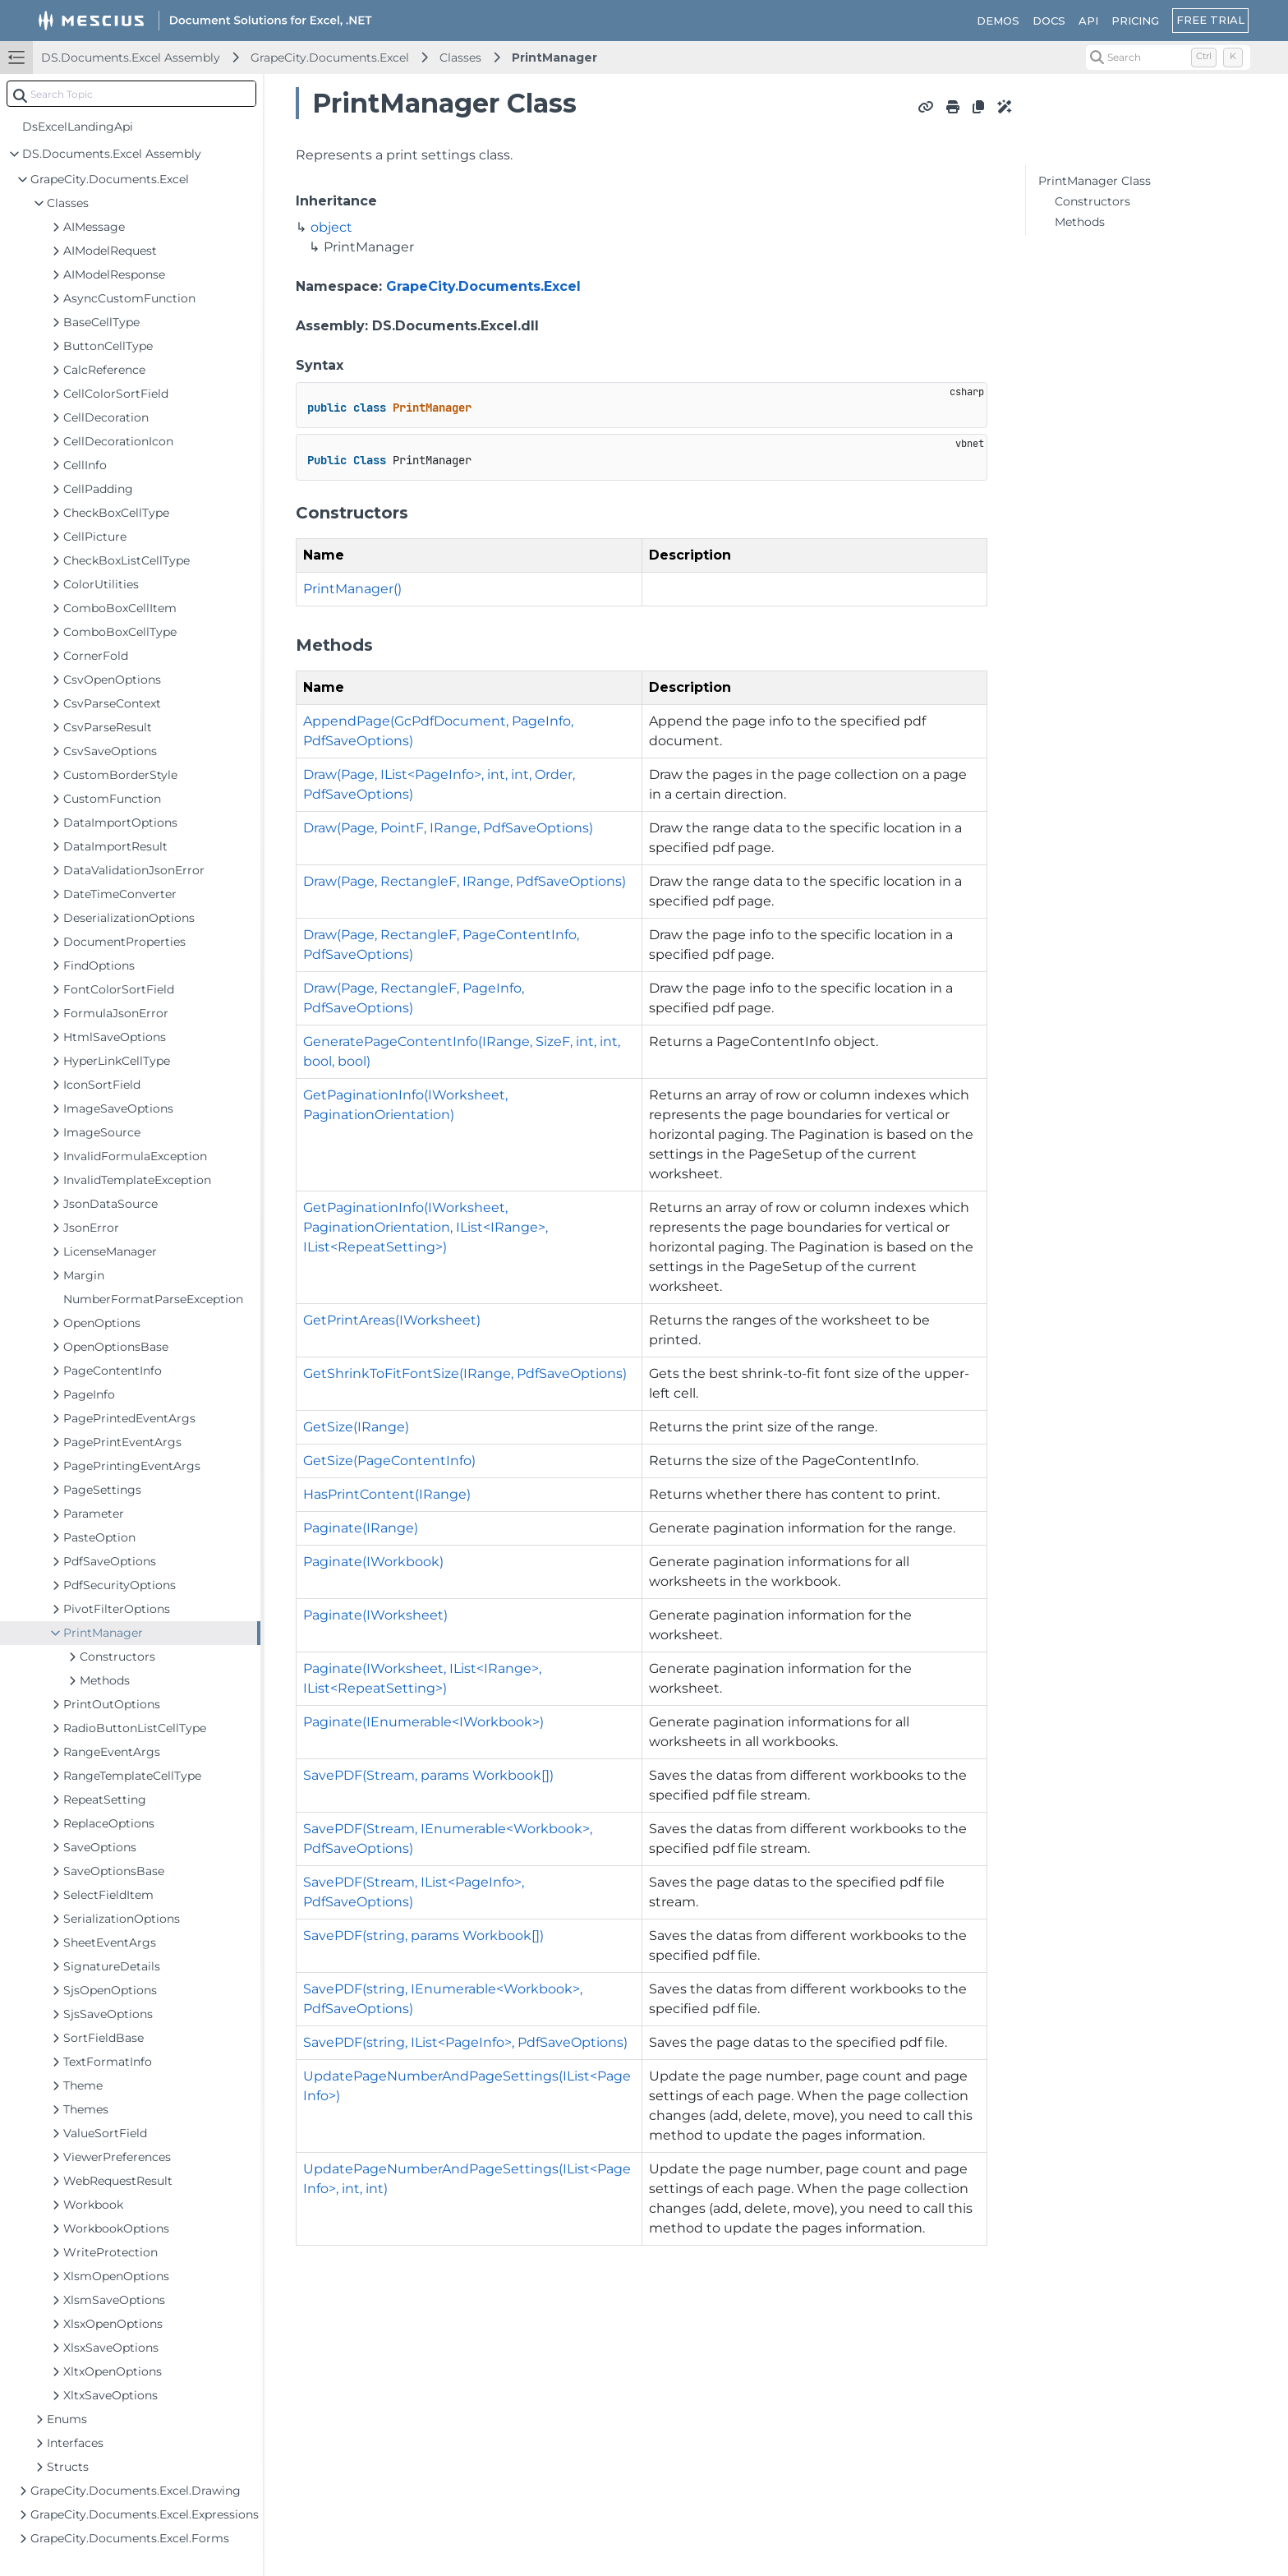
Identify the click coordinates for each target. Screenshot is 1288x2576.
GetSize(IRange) (356, 1427)
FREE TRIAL (1210, 19)
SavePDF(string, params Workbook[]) (423, 1935)
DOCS (1049, 20)
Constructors (1092, 201)
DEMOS (998, 20)
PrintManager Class (1094, 180)
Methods (1080, 221)
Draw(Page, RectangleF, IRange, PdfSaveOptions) (464, 881)
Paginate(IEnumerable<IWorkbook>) (423, 1722)
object (331, 227)
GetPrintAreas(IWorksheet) (392, 1320)
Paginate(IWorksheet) (375, 1615)
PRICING (1135, 20)
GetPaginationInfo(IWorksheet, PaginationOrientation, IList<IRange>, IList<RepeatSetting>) (425, 1227)
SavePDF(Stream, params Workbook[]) (428, 1775)
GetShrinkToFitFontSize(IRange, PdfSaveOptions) (465, 1373)
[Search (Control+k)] (1168, 57)
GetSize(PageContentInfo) (389, 1460)
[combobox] (131, 94)
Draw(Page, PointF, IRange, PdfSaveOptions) (448, 828)
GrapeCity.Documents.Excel (330, 57)
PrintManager (554, 57)
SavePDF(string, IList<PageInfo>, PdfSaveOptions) (465, 2042)
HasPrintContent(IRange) (387, 1494)
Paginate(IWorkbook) (373, 1561)
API (1088, 20)
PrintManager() (352, 589)
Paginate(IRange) (360, 1528)
